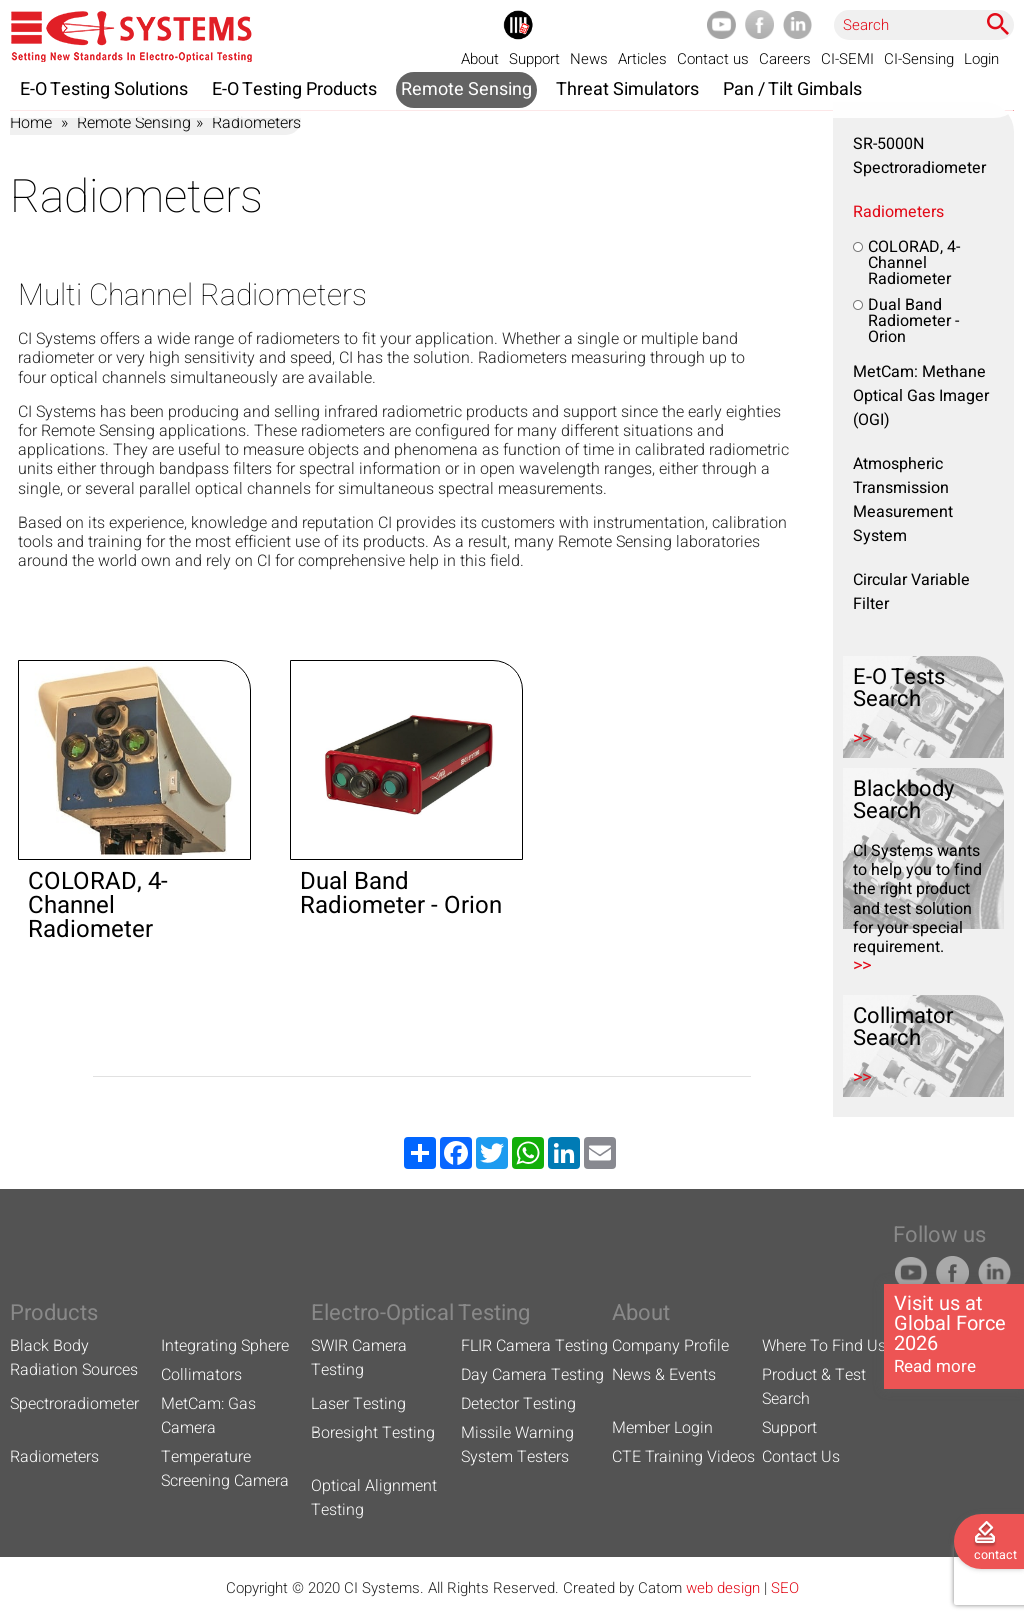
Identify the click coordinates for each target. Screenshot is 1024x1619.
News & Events (664, 1375)
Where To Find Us (824, 1346)
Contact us (713, 59)
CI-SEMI (847, 59)
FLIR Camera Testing (534, 1346)
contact (995, 1555)
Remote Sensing (134, 123)
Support (534, 59)
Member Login (662, 1428)
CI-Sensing (919, 59)
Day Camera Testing (532, 1375)
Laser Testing (358, 1404)
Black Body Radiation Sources (74, 1358)
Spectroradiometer (74, 1404)
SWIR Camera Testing (359, 1358)
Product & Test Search (814, 1387)
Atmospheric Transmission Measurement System (903, 500)
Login (981, 59)
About (480, 59)
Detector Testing (518, 1404)
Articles (642, 59)
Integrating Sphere (225, 1346)
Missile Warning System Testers (517, 1445)
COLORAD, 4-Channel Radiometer (914, 263)
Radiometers (898, 212)
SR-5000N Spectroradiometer (919, 156)
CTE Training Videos (683, 1457)
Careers (785, 59)
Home (31, 123)
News (589, 59)
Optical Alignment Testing (374, 1498)
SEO (785, 1588)
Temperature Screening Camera (225, 1469)
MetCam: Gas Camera (208, 1416)
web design (723, 1588)
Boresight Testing (373, 1433)
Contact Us (801, 1457)
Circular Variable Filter (911, 592)
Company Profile (670, 1346)
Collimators (201, 1375)
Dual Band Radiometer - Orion (913, 321)
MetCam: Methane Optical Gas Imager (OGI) (921, 396)
